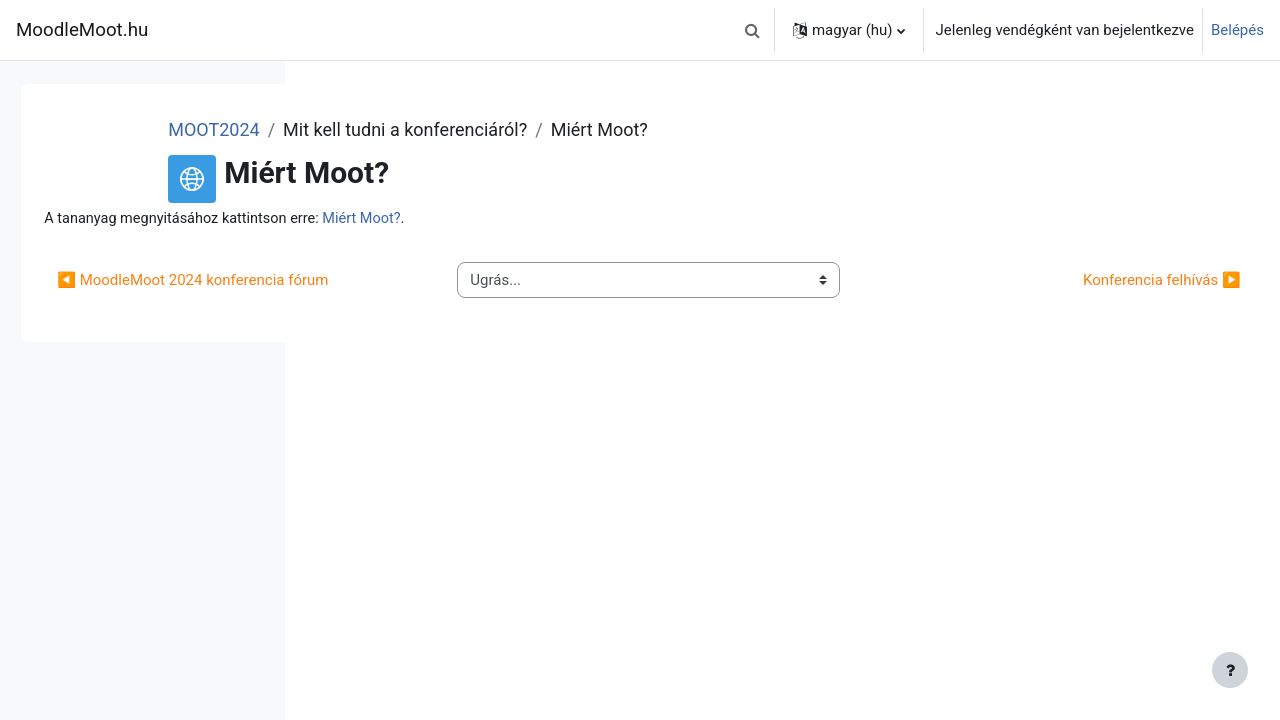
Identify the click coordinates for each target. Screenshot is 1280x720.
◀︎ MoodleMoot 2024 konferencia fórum (463, 292)
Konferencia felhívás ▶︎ (1117, 292)
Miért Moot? (652, 219)
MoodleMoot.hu (82, 30)
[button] (753, 30)
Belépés (1237, 30)
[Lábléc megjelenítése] (1230, 670)
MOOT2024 (461, 129)
